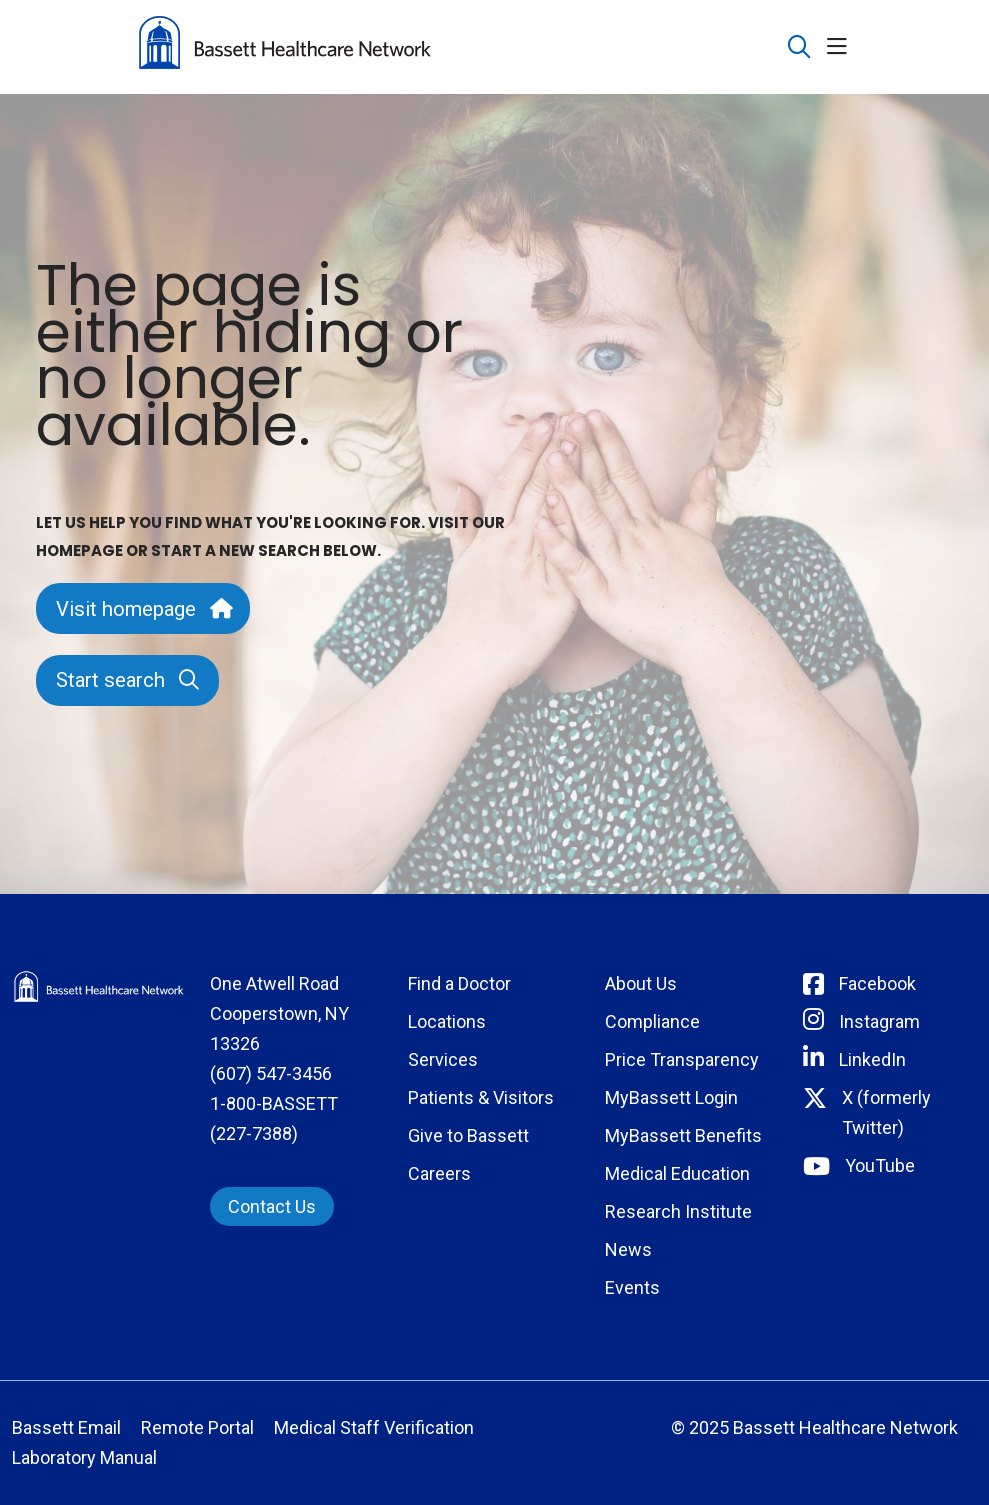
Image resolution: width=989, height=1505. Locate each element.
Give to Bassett (468, 1135)
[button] (841, 47)
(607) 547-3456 (271, 1073)
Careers (439, 1173)
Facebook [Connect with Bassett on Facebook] (877, 983)
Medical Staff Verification (374, 1427)
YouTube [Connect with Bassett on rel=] (880, 1165)
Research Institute (678, 1211)
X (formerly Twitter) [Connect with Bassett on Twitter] (886, 1112)
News (628, 1249)
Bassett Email (66, 1427)
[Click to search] (799, 47)
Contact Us (272, 1206)
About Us (641, 983)
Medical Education (677, 1173)
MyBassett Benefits (683, 1135)
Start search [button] (127, 680)
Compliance (652, 1021)
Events (632, 1287)
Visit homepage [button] (143, 609)
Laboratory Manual (84, 1457)
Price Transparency (682, 1059)
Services (443, 1059)
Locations (447, 1021)
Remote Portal (197, 1427)
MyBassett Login (671, 1097)
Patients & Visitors (481, 1097)
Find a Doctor (459, 983)
